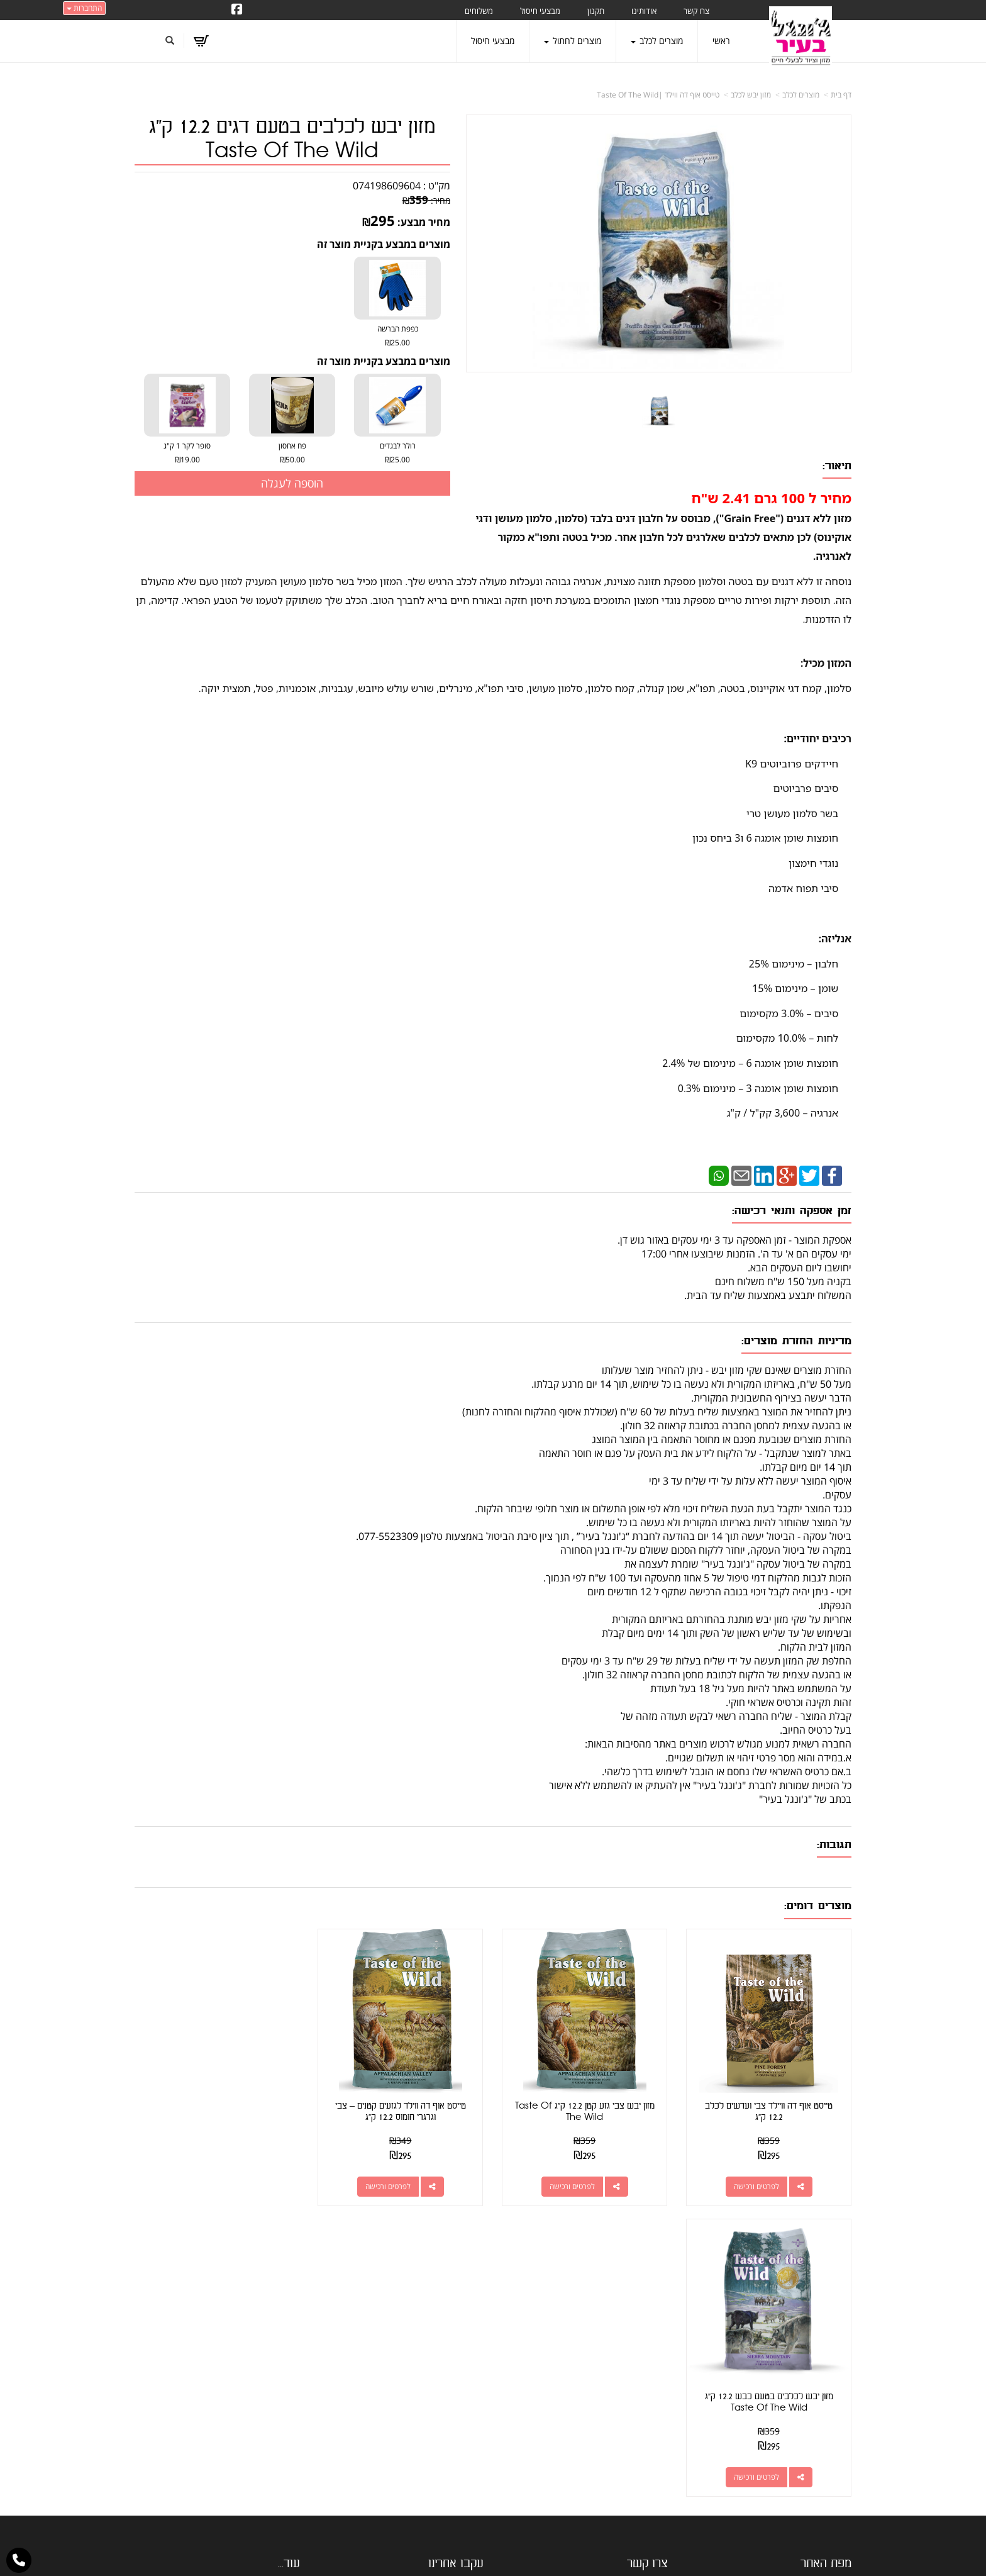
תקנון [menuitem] (595, 10)
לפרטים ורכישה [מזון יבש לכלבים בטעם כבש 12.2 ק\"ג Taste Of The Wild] (204, 2186)
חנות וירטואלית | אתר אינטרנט (414, 2553)
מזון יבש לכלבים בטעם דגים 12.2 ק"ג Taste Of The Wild (292, 139)
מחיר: (426, 200)
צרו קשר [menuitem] (696, 10)
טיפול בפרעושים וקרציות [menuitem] (809, 2442)
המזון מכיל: (825, 663)
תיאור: (837, 465)
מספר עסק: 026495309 (618, 2331)
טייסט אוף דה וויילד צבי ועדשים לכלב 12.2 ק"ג (769, 2111)
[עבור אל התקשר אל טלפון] (19, 2560)
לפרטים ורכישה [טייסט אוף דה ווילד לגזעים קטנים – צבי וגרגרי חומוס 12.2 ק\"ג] (388, 2186)
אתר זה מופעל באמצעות (493, 2554)
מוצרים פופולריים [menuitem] (822, 2302)
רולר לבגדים (397, 453)
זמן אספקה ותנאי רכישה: (791, 1210)
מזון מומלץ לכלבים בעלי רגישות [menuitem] (798, 2460)
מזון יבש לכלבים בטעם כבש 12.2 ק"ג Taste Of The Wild (217, 2111)
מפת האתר (825, 2272)
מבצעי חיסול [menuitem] (540, 10)
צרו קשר (647, 2272)
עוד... (289, 2272)
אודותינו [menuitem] (643, 10)
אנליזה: (835, 938)
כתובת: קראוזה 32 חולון (621, 2316)
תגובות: (834, 1844)
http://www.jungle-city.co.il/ (425, 2302)
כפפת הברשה (397, 336)
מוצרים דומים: (817, 1905)
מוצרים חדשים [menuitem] (826, 2337)
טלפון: (657, 2346)
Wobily (533, 2553)
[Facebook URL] (237, 10)
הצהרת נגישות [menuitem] (825, 2478)
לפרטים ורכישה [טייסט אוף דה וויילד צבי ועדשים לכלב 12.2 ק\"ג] (756, 2186)
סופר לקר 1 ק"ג (187, 453)
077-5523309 (617, 2346)
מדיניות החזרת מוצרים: (796, 1340)
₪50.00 (292, 459)
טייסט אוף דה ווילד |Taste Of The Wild (658, 94)
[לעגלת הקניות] (201, 40)
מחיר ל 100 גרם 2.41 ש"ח (771, 497)
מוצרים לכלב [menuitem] (657, 41)
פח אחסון (292, 453)
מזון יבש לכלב (751, 94)
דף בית (841, 94)
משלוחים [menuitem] (479, 10)
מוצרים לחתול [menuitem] (572, 41)
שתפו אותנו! (430, 2316)
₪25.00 (397, 342)
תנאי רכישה (647, 2362)
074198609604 (387, 185)
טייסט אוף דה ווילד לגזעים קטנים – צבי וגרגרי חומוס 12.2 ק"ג (401, 2111)
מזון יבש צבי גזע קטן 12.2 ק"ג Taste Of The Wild (585, 2111)
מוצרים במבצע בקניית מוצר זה (383, 244)
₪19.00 (187, 459)
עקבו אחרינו (456, 2272)
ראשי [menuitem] (721, 41)
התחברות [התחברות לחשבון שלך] (84, 8)
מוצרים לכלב (800, 94)
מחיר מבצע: (423, 222)
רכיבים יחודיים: (817, 738)
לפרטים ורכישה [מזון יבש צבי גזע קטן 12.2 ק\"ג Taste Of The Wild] (572, 2186)
